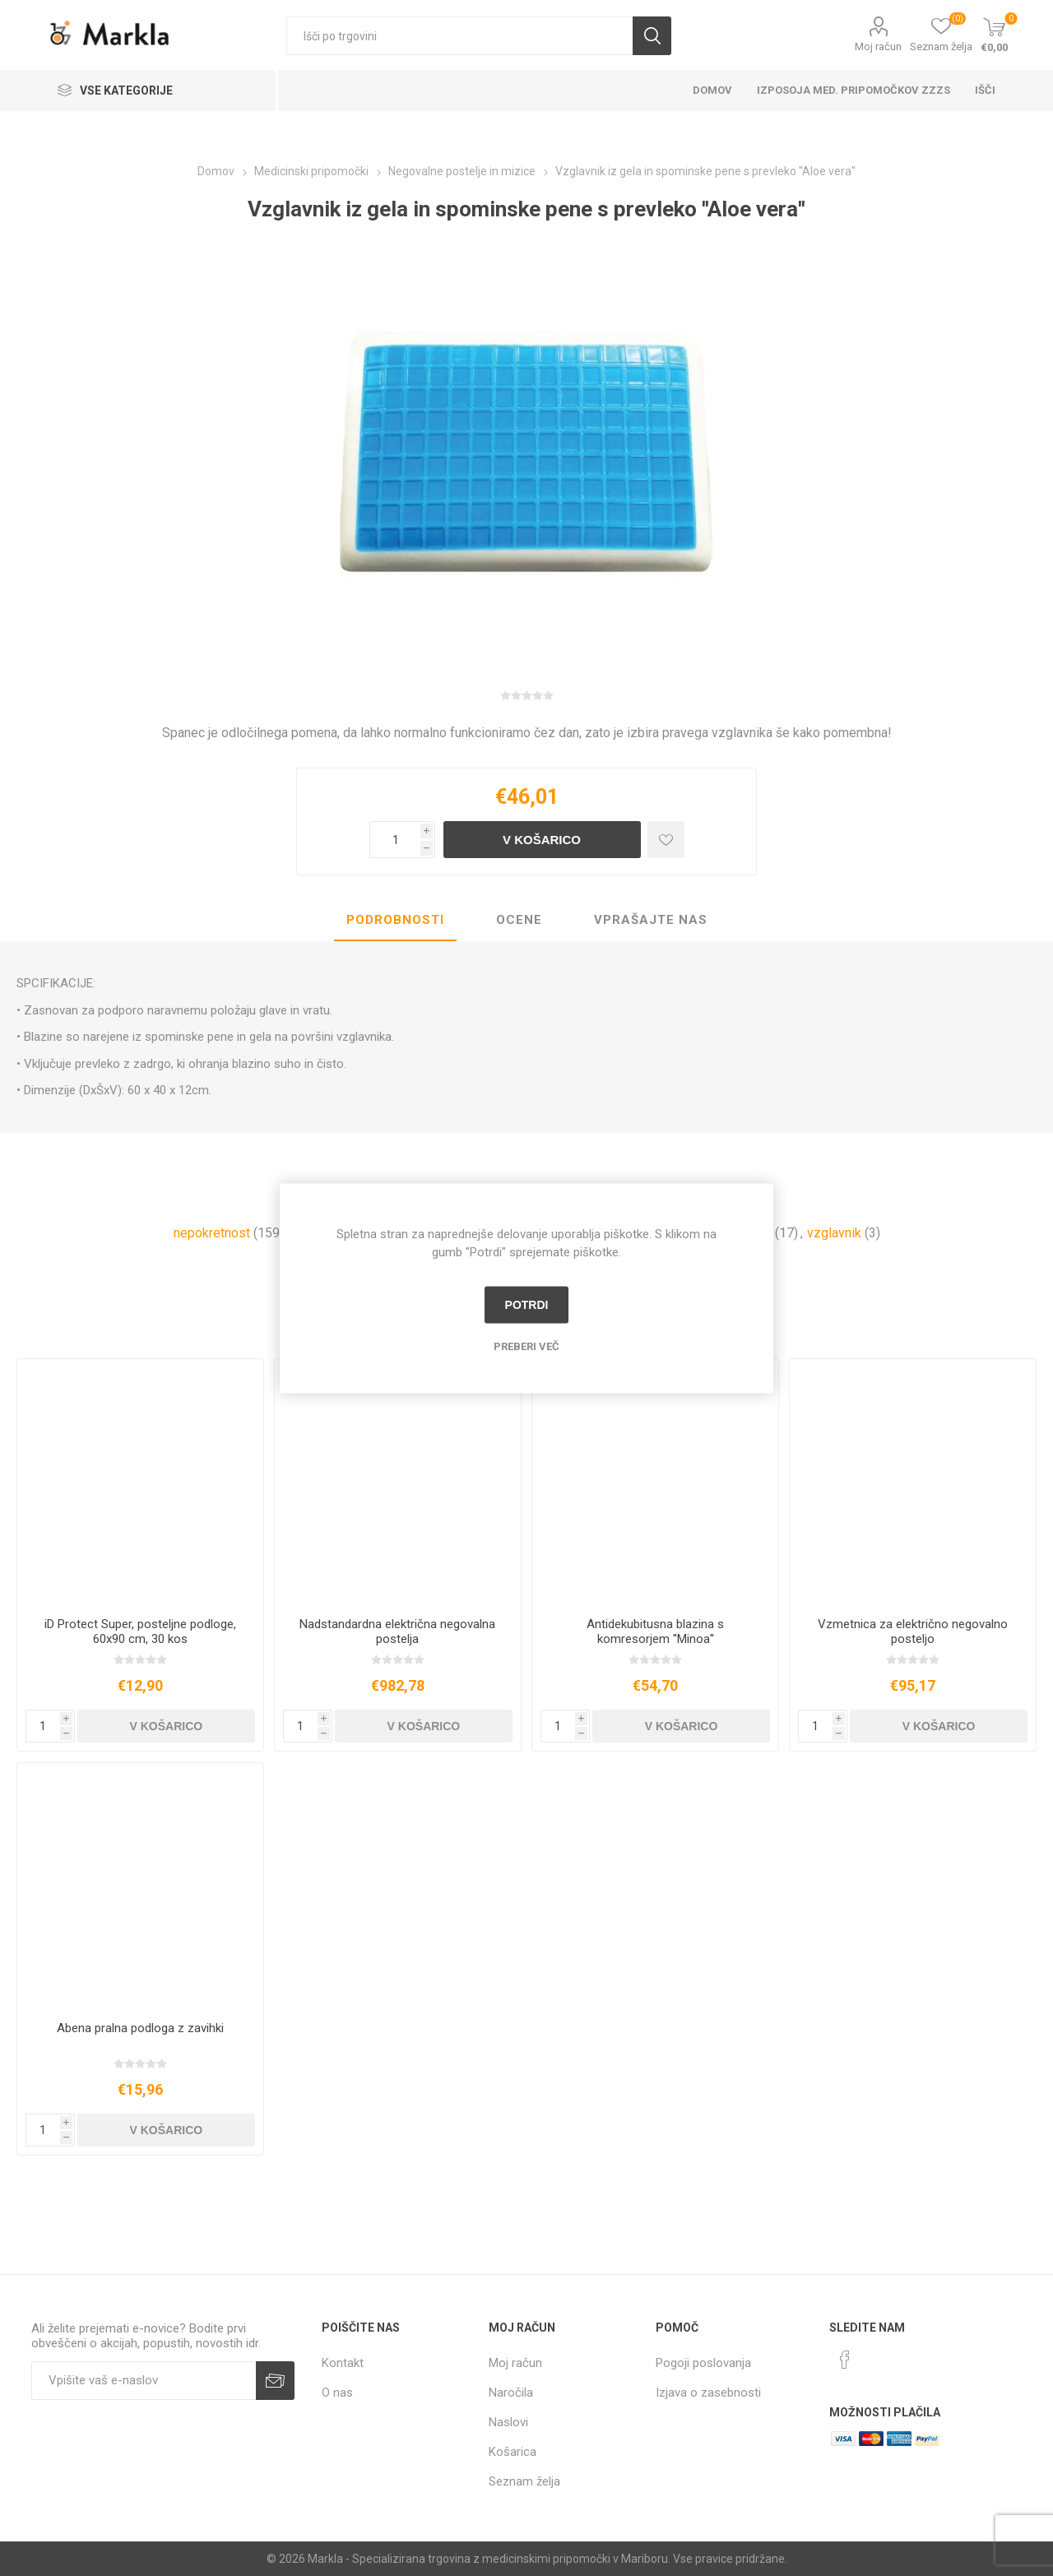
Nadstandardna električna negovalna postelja (397, 1631)
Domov (712, 90)
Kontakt (343, 2363)
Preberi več (526, 1345)
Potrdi (527, 1304)
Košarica (512, 2451)
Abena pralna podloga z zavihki (140, 2028)
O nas (337, 2392)
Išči (652, 35)
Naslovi (508, 2422)
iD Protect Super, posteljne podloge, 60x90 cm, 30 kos (140, 1631)
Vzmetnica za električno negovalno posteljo (913, 1631)
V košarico (542, 840)
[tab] (395, 920)
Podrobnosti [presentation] (395, 919)
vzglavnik (834, 1233)
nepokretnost (212, 1233)
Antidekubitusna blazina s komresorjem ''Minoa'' (655, 1631)
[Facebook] (845, 2359)
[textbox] (459, 35)
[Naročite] (143, 2380)
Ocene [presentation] (519, 919)
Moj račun (878, 46)
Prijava (275, 2380)
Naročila (511, 2392)
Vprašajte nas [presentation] (650, 919)
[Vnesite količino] (394, 839)
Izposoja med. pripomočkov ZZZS (853, 90)
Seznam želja (524, 2481)
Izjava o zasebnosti (708, 2392)
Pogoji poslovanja (703, 2363)
